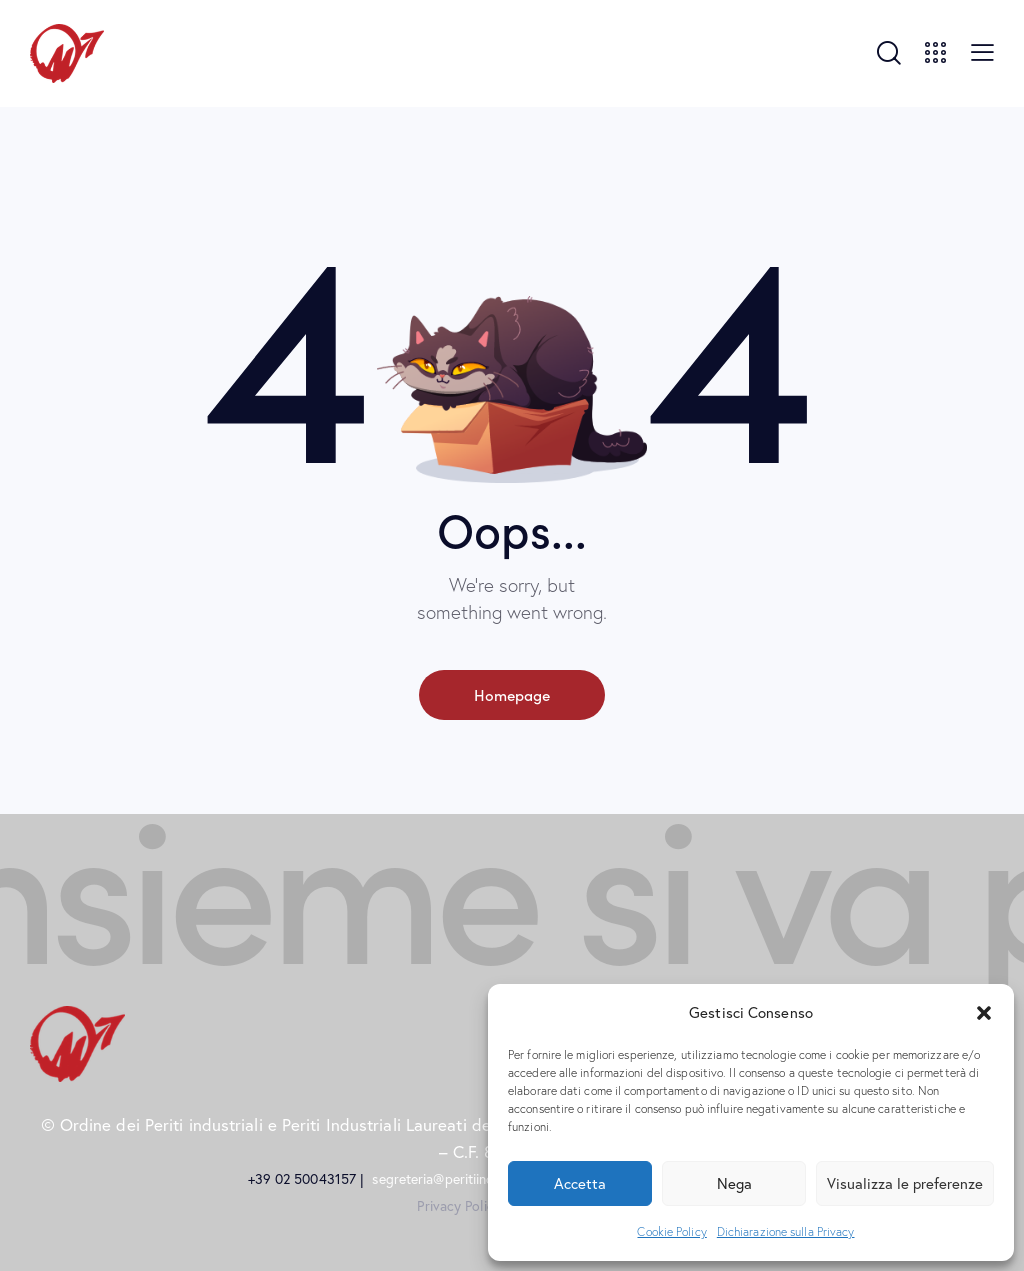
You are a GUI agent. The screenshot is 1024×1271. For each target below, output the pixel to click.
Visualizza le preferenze (905, 1183)
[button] (984, 1013)
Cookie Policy (671, 1231)
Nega (734, 1183)
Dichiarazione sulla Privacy (786, 1231)
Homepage (512, 694)
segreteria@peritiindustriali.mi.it (469, 1179)
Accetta (580, 1183)
